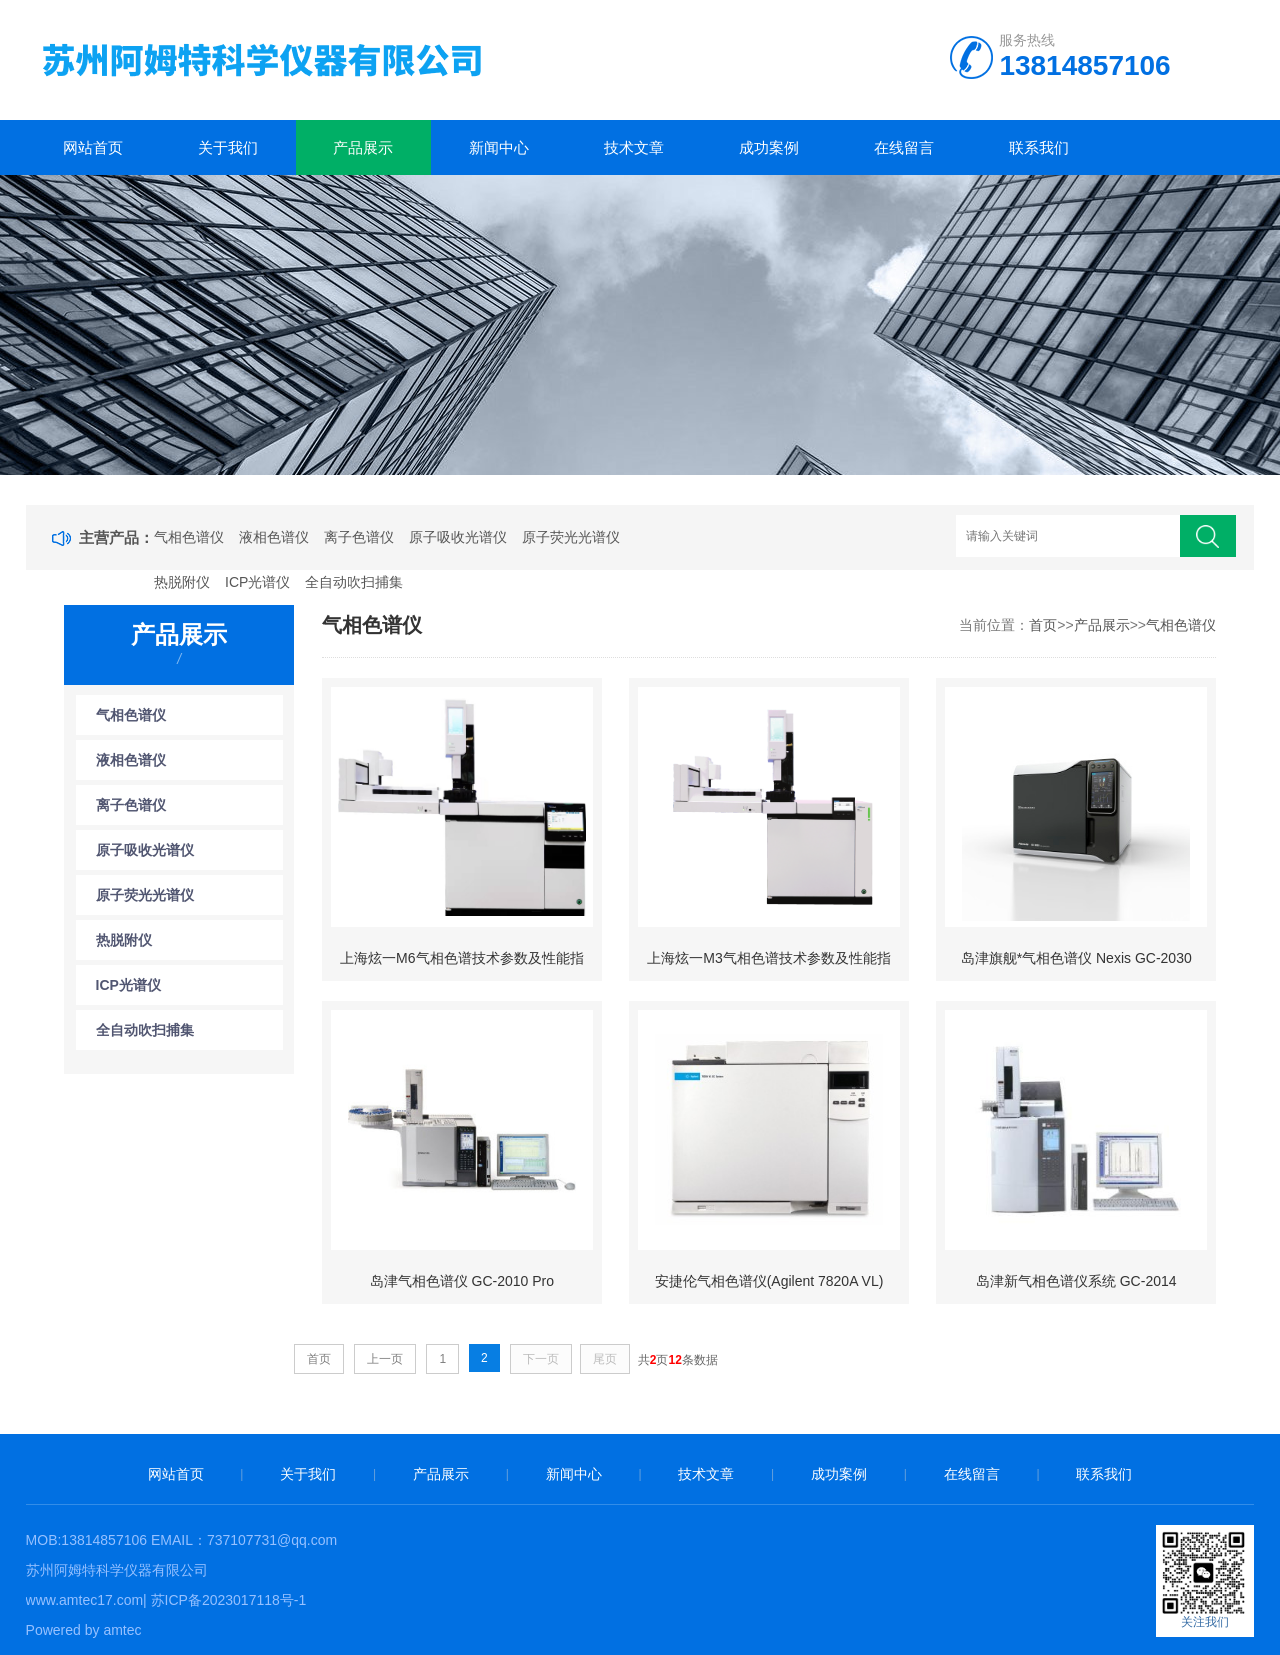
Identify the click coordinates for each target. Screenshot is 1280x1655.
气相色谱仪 (189, 537)
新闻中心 (499, 147)
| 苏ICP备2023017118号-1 (224, 1600)
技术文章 (634, 147)
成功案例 (769, 147)
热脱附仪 (182, 582)
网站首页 (93, 147)
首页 (1043, 625)
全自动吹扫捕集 (354, 582)
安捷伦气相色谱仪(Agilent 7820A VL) (769, 1281)
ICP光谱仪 (257, 582)
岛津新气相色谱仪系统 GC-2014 (1076, 1281)
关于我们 (228, 147)
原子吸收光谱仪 (458, 537)
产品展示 (363, 147)
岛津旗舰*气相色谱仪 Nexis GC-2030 (1076, 958)
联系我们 (1039, 147)
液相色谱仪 (274, 537)
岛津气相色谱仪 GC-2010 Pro (462, 1281)
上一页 (385, 1359)
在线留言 (904, 147)
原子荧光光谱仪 (571, 537)
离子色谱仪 (359, 537)
